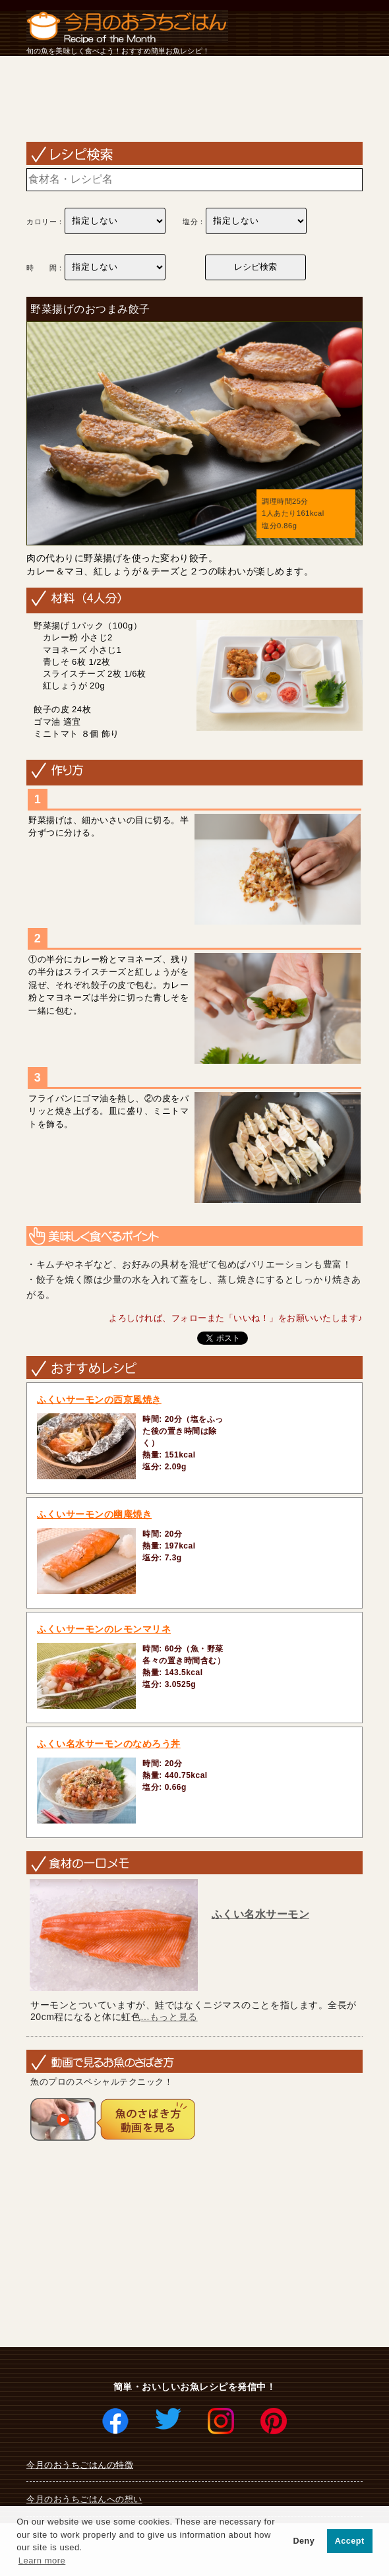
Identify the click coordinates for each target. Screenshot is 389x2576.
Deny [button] (303, 2541)
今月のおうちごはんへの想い (84, 2499)
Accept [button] (350, 2541)
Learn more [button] (41, 2560)
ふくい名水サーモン (261, 1914)
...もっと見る (169, 2016)
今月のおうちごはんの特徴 (79, 2465)
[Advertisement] (194, 101)
